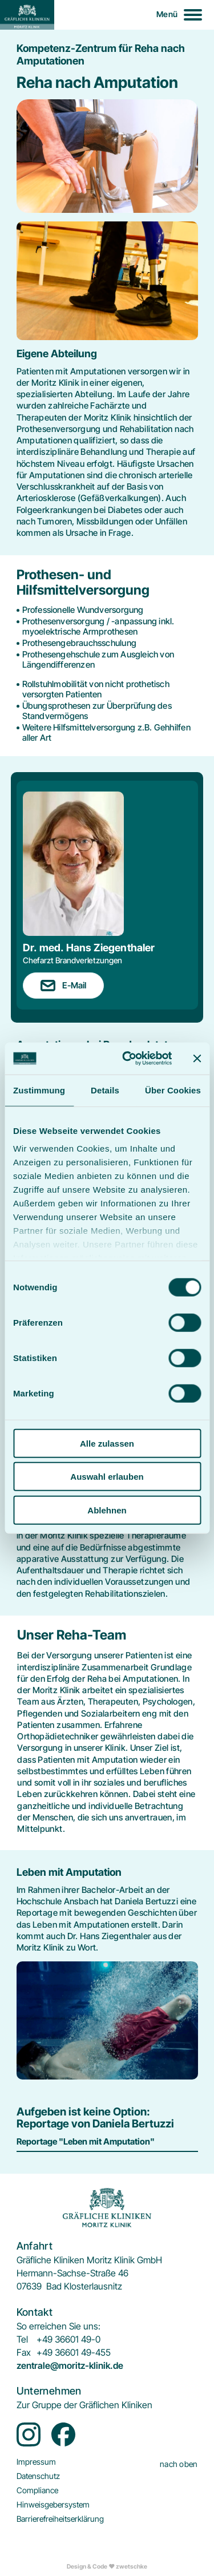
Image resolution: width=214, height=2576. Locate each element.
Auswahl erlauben (106, 1476)
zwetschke (131, 2566)
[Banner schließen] (197, 1059)
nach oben (179, 2464)
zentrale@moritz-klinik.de (70, 2365)
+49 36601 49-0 (68, 2339)
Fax (24, 2352)
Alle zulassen (107, 1443)
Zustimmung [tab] (39, 1090)
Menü (166, 14)
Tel (22, 2339)
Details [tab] (105, 1090)
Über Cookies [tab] (173, 1090)
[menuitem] (84, 2405)
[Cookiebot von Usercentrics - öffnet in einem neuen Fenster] (127, 1058)
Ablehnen (106, 1510)
